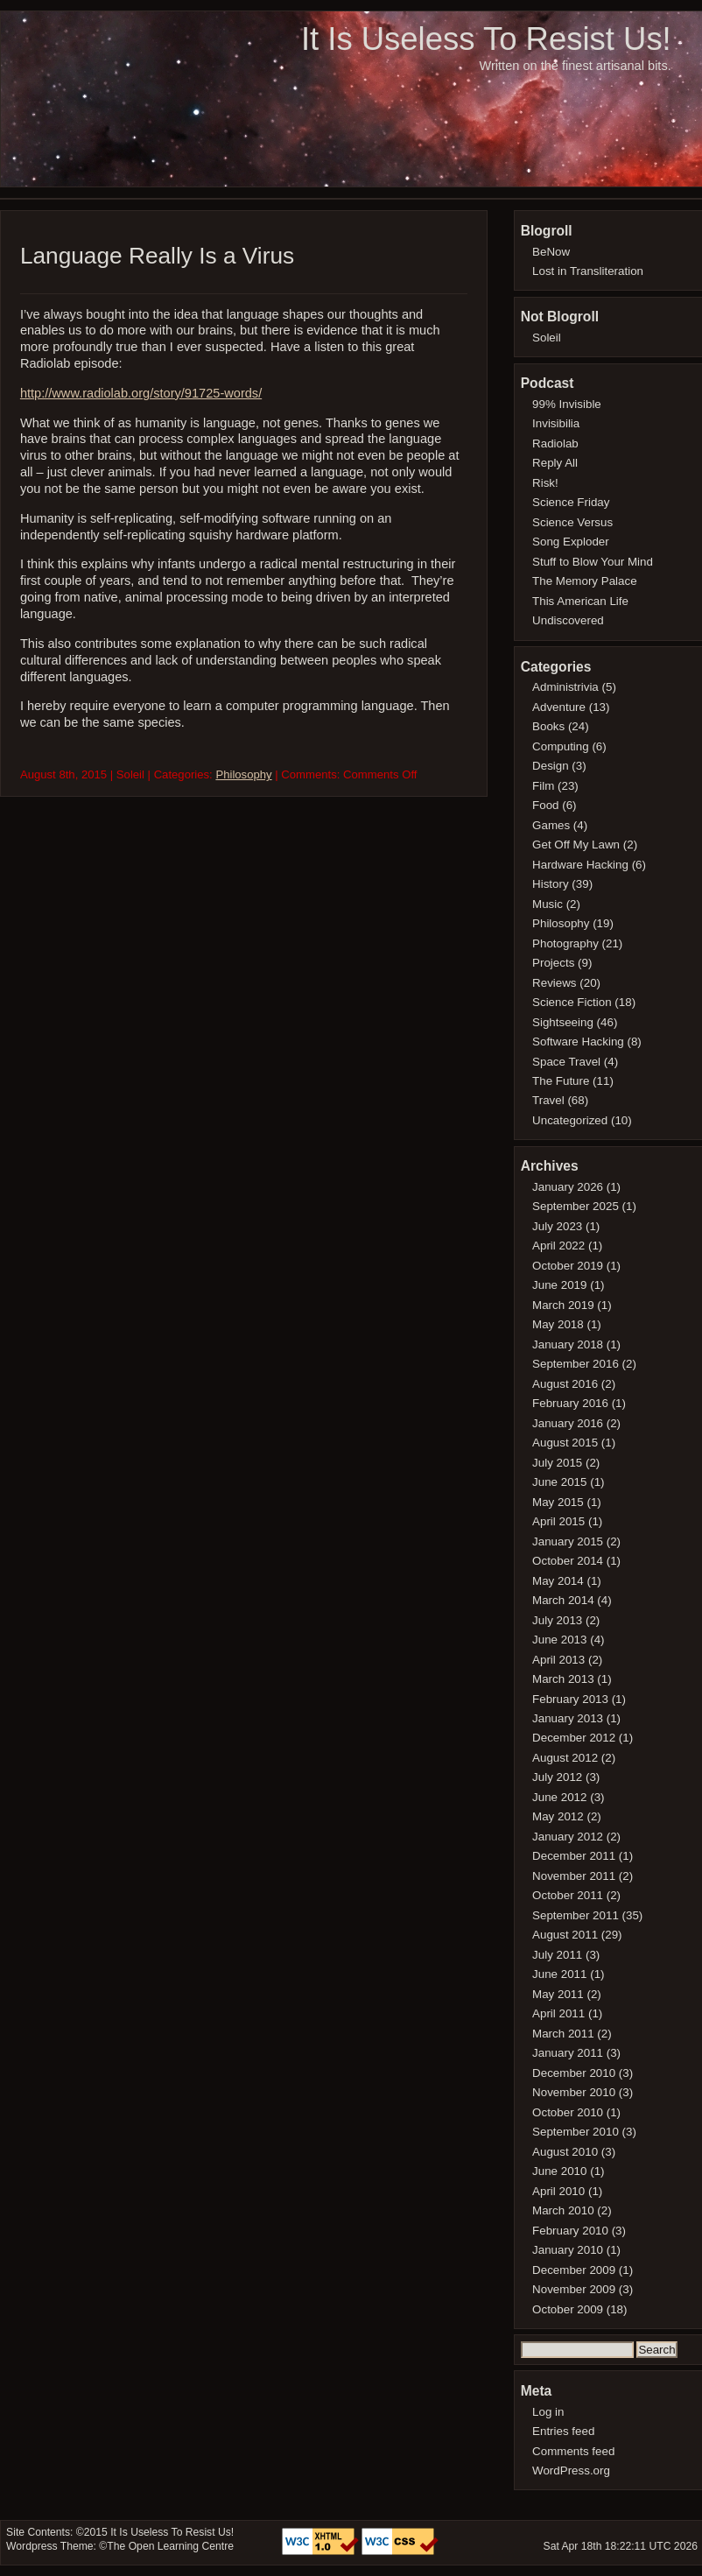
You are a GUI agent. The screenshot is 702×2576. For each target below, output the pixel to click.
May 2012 (558, 1816)
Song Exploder (570, 541)
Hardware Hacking (580, 864)
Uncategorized (569, 1120)
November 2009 (573, 2289)
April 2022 (558, 1245)
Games (551, 825)
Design (550, 765)
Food (545, 805)
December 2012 (573, 1737)
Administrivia (565, 686)
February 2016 (570, 1403)
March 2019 (563, 1305)
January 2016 (567, 1423)
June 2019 (559, 1285)
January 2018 (567, 1344)
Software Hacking (578, 1041)
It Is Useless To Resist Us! (486, 39)
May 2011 (558, 1994)
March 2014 (563, 1600)
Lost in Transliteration (587, 271)
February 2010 (570, 2230)
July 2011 (557, 1954)
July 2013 (557, 1620)
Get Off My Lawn (576, 844)
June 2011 (559, 1974)
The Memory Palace (584, 581)
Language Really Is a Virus (157, 256)
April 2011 (558, 2013)
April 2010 (558, 2191)
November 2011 (573, 1876)
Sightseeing (562, 1022)
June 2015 (559, 1482)
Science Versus (572, 522)
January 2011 (567, 2052)
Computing (560, 746)
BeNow (551, 251)
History (550, 883)
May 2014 (558, 1580)
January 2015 (567, 1541)
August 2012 (565, 1757)
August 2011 (565, 1934)
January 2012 (567, 1836)
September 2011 (575, 1915)
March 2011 (563, 2033)
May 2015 (558, 1502)
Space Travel (566, 1061)
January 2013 (567, 1718)
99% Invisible (566, 404)
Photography (565, 943)
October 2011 (567, 1895)
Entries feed (563, 2431)
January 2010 (567, 2249)
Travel (548, 1100)
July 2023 (557, 1226)
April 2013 (558, 1659)
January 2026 (567, 1186)
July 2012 (557, 1777)
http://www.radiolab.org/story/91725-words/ (141, 393)
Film (543, 785)
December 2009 (573, 2270)
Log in (548, 2411)
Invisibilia (555, 423)
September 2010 (575, 2131)
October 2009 (567, 2309)
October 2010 (567, 2112)
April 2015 (558, 1521)
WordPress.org (571, 2470)
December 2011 (573, 1855)
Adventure (559, 707)
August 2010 (565, 2151)
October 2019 (567, 1265)
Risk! (545, 482)
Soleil (546, 337)
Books (548, 726)
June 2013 (559, 1639)
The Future (560, 1080)
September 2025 (575, 1206)
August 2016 (565, 1383)
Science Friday (570, 502)
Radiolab (555, 443)
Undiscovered (568, 620)
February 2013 (570, 1699)
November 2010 (573, 2092)
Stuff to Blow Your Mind (592, 561)
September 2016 (575, 1363)
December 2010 (573, 2073)
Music (547, 904)
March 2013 (563, 1679)
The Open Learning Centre (170, 2546)
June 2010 (559, 2171)
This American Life (580, 601)
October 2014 (567, 1560)
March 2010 (563, 2210)
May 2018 (558, 1324)
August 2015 (565, 1442)
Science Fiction (572, 1002)
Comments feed (573, 2451)
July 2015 (557, 1462)
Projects (553, 962)
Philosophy (243, 774)
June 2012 (559, 1797)
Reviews (554, 982)
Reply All (555, 462)
